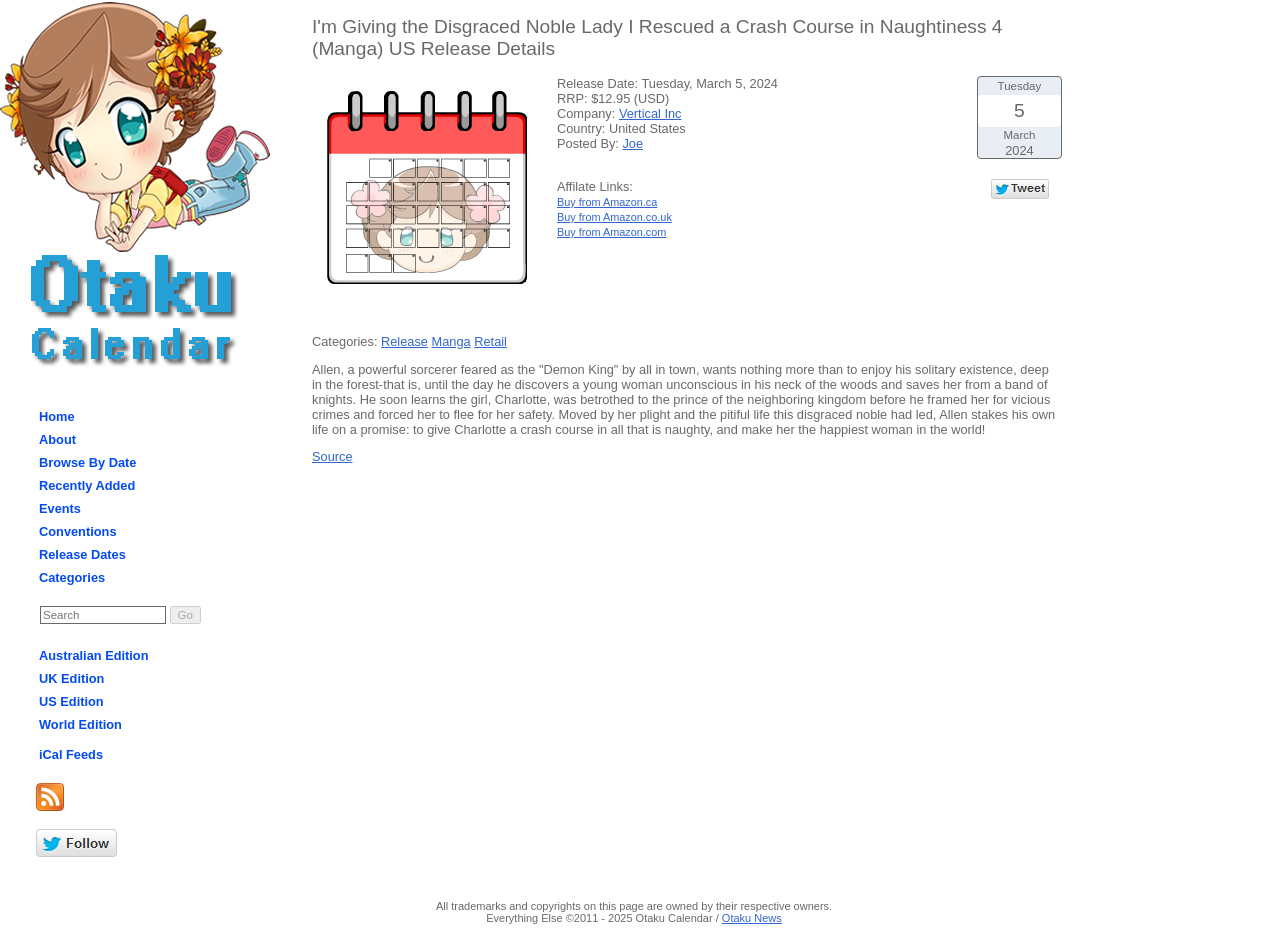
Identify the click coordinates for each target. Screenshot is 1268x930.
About (57, 439)
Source (332, 456)
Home (57, 416)
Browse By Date (87, 462)
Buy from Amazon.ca (607, 202)
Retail (490, 341)
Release (404, 341)
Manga (451, 341)
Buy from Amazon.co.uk (614, 217)
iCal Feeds (71, 754)
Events (60, 508)
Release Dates (82, 554)
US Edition (71, 701)
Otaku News (752, 918)
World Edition (80, 724)
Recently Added (87, 485)
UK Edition (71, 678)
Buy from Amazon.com (611, 232)
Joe (632, 143)
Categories (72, 577)
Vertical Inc (650, 113)
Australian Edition (94, 655)
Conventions (78, 531)
